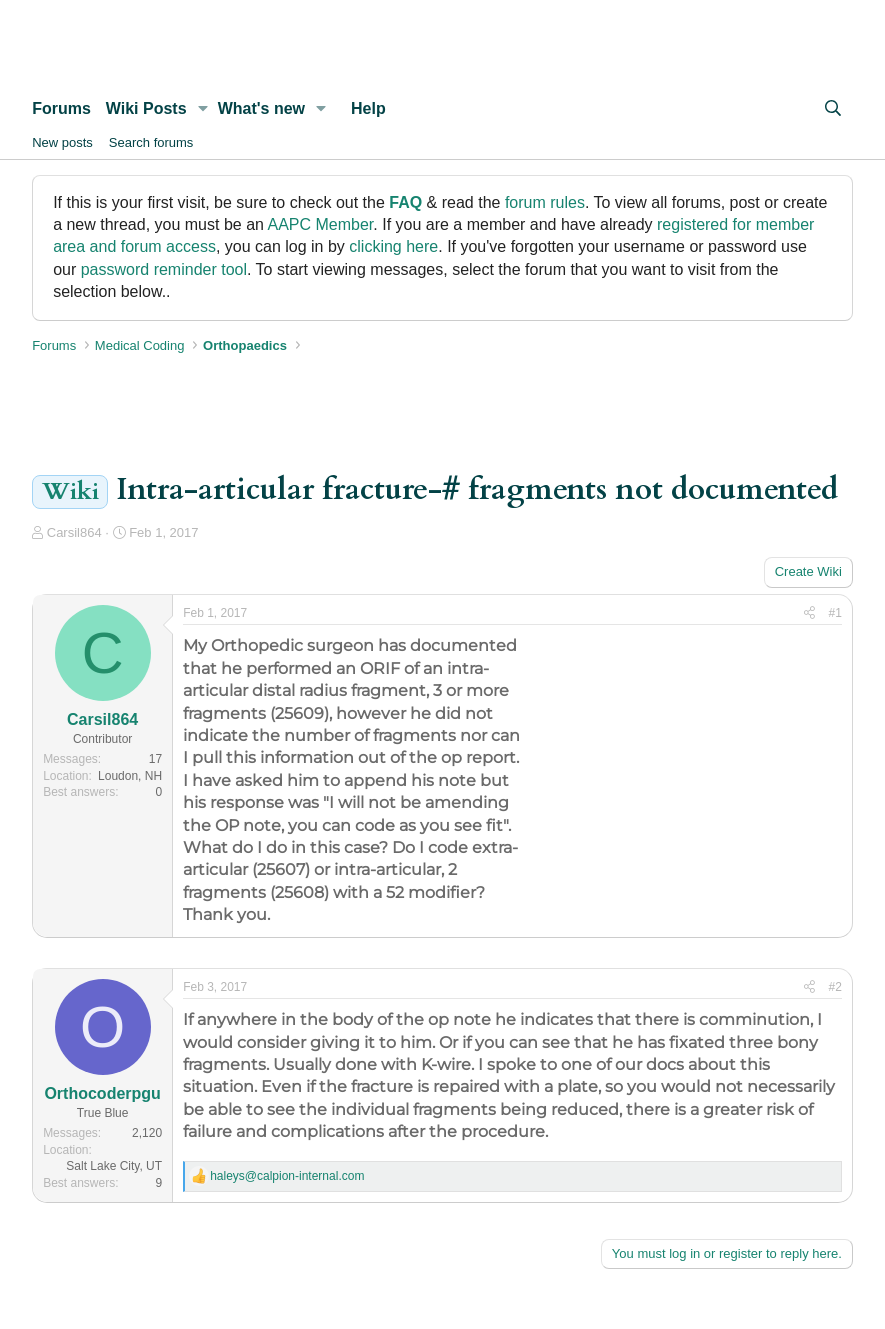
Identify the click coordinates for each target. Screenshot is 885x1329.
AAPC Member (320, 224)
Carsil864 (74, 532)
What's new (261, 108)
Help (368, 108)
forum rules (545, 202)
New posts (62, 142)
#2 (835, 987)
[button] (202, 109)
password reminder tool (164, 269)
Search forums (151, 142)
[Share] (809, 613)
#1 (835, 613)
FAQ (405, 202)
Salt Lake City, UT (114, 1166)
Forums (61, 108)
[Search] (832, 109)
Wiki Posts (146, 108)
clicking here (393, 246)
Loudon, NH (130, 776)
